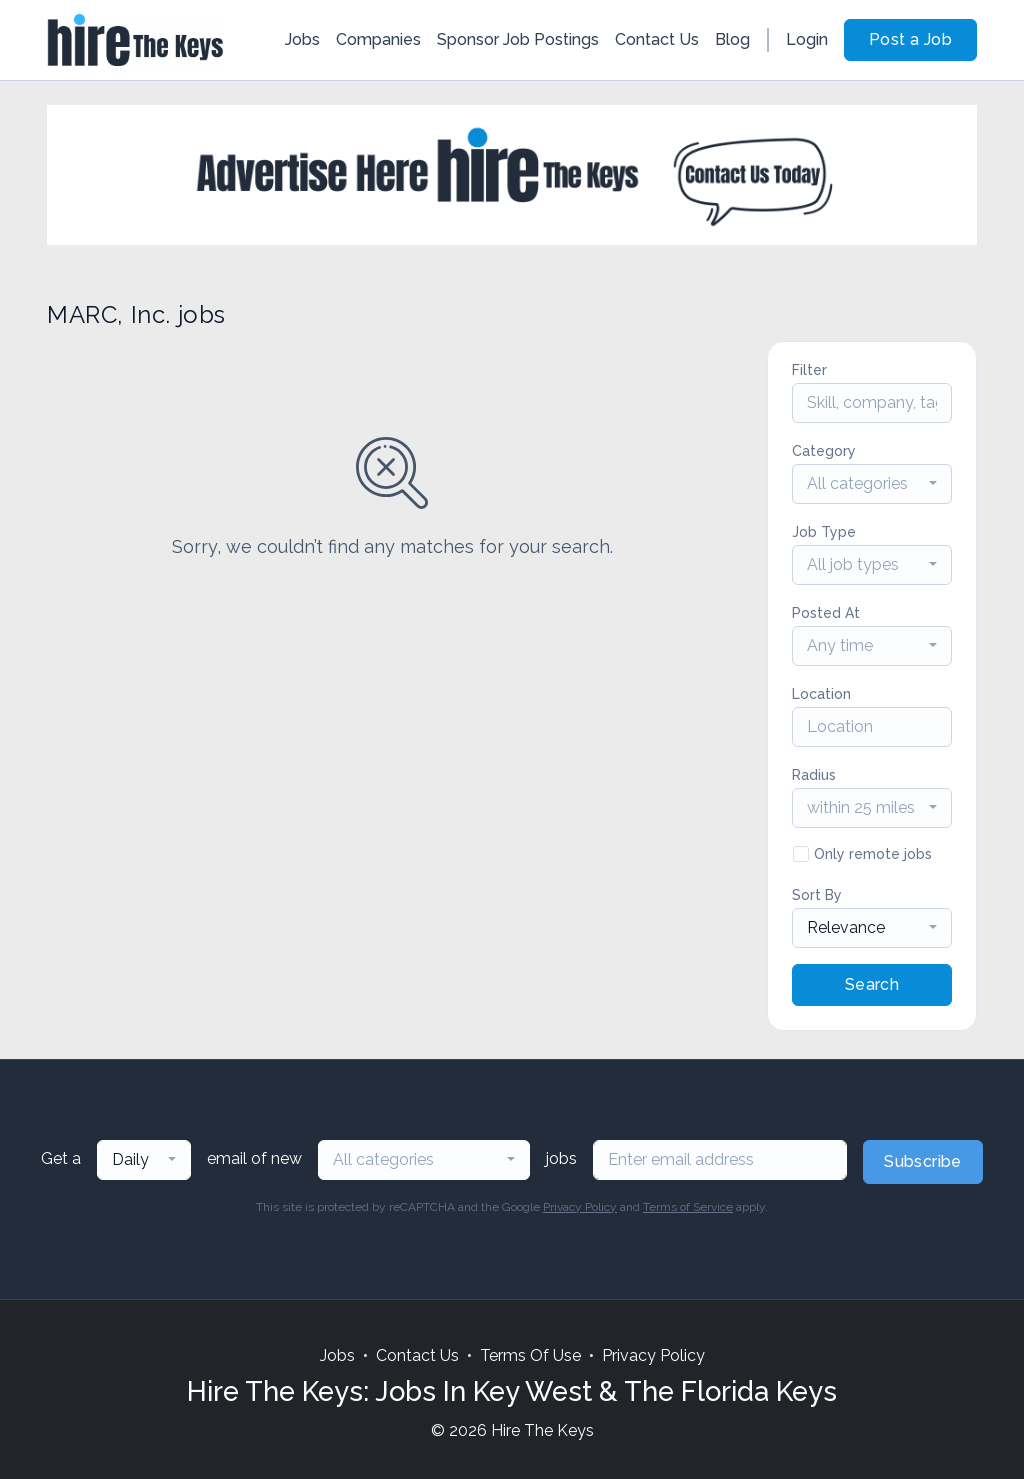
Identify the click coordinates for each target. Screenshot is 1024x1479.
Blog (732, 39)
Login (807, 39)
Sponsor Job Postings (518, 39)
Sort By (817, 895)
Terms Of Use (530, 1355)
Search (872, 984)
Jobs (302, 39)
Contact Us (657, 39)
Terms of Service (688, 1207)
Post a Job (910, 39)
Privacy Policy (580, 1207)
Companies (378, 39)
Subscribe (923, 1161)
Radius (814, 775)
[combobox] (872, 484)
